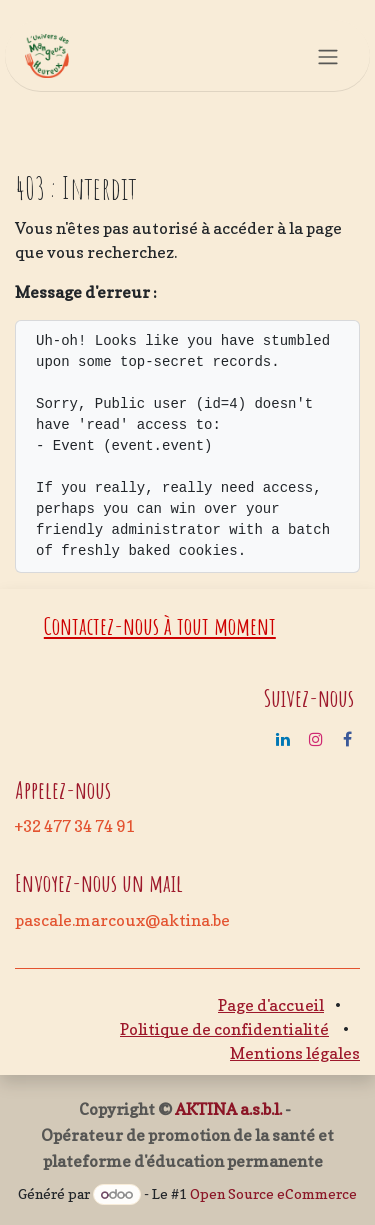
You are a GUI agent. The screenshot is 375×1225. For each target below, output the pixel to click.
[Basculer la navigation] (328, 56)
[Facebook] (347, 739)
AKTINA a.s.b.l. (228, 1109)
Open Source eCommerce (273, 1193)
